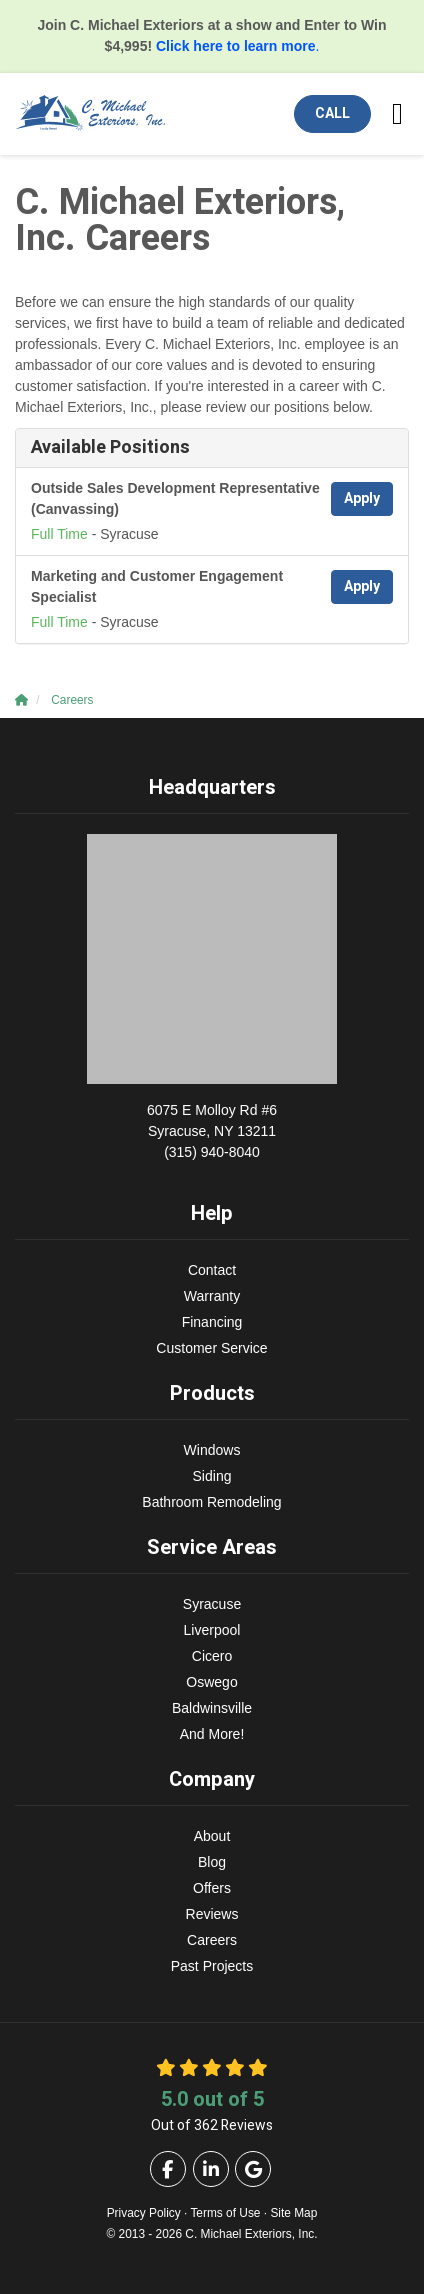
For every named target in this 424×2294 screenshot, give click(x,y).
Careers (212, 1940)
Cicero (212, 1656)
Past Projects (212, 1966)
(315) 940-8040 (212, 1130)
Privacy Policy (144, 2213)
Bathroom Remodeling (211, 1502)
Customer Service (211, 1348)
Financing (212, 1322)
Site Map (293, 2213)
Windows (212, 1450)
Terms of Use (225, 2213)
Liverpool (212, 1630)
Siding (212, 1476)
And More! (212, 1734)
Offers (212, 1888)
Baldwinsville (212, 1708)
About (212, 1836)
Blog (212, 1862)
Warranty (212, 1296)
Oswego (211, 1682)
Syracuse (212, 1604)
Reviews (212, 1914)
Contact (212, 1270)
